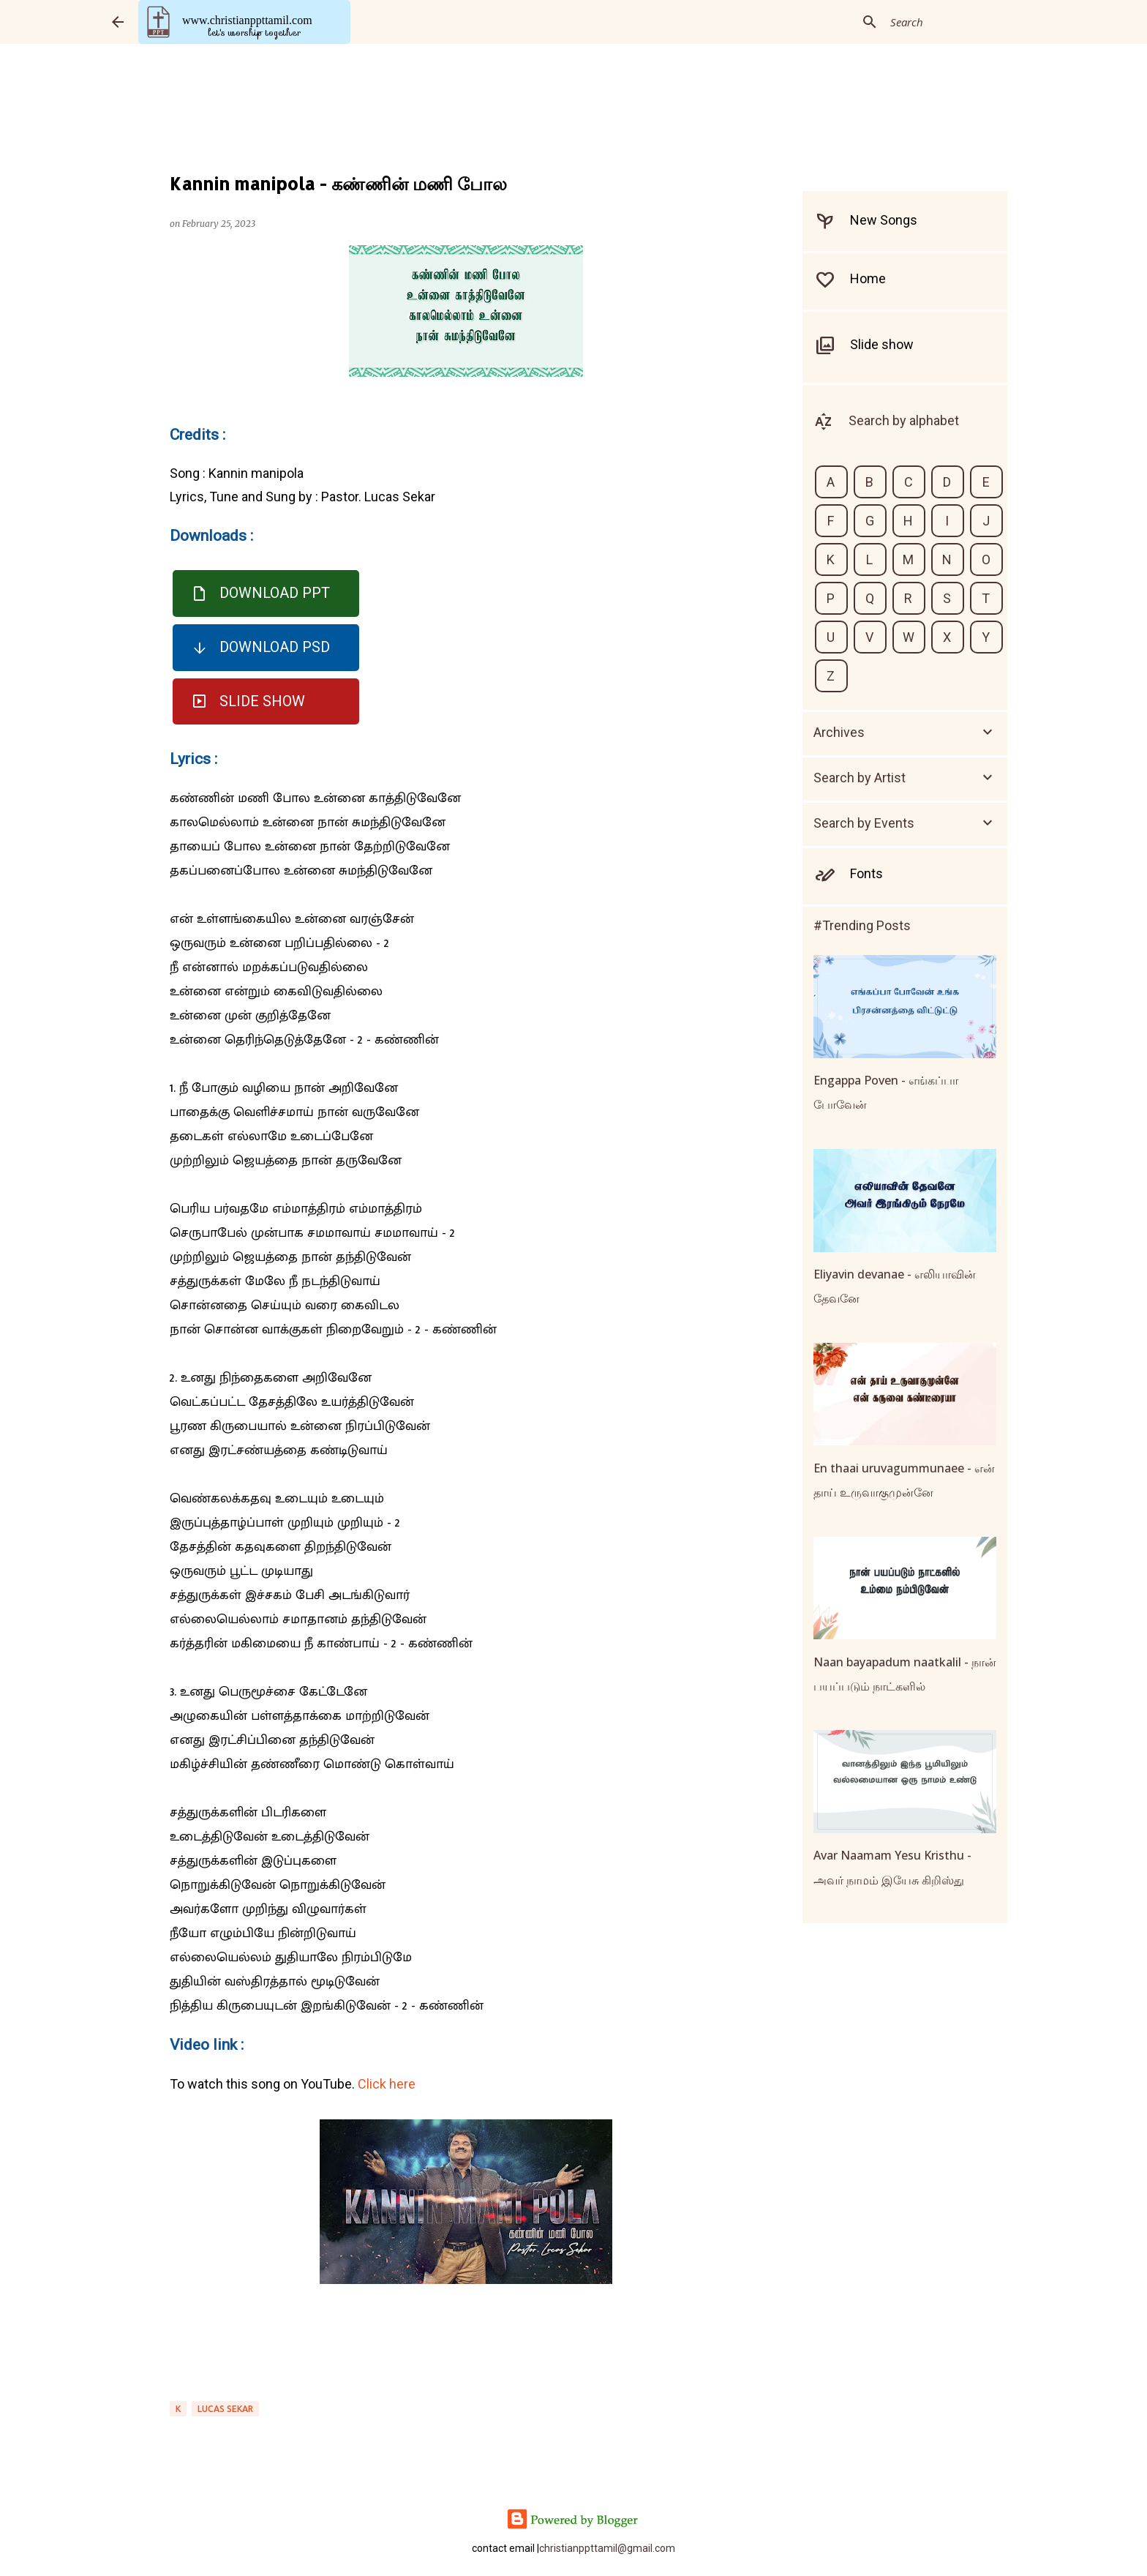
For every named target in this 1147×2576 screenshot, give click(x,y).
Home (868, 278)
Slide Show (262, 701)
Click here (386, 2084)
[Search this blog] (961, 22)
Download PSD (274, 647)
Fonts (866, 873)
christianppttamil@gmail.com (607, 2548)
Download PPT (274, 593)
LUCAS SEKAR (225, 2409)
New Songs (883, 220)
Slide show (882, 344)
